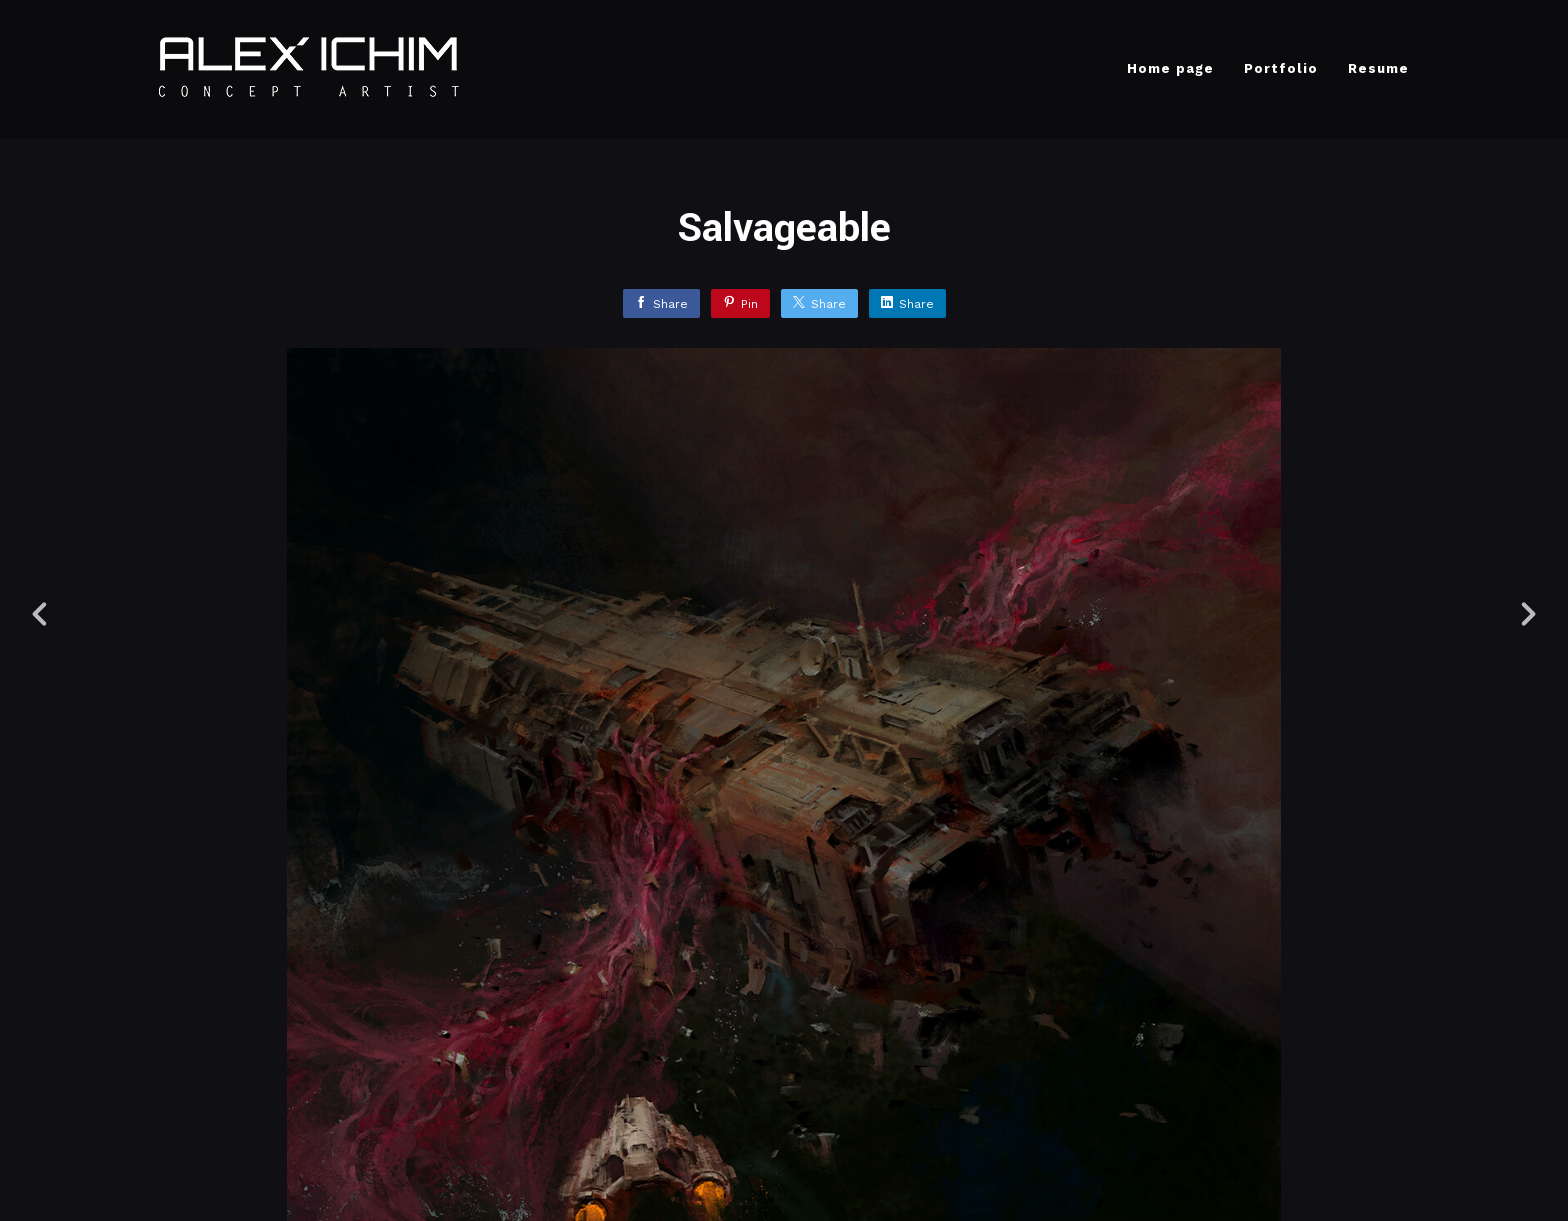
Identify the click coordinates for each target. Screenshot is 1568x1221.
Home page (1170, 68)
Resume (1378, 68)
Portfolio (1281, 68)
